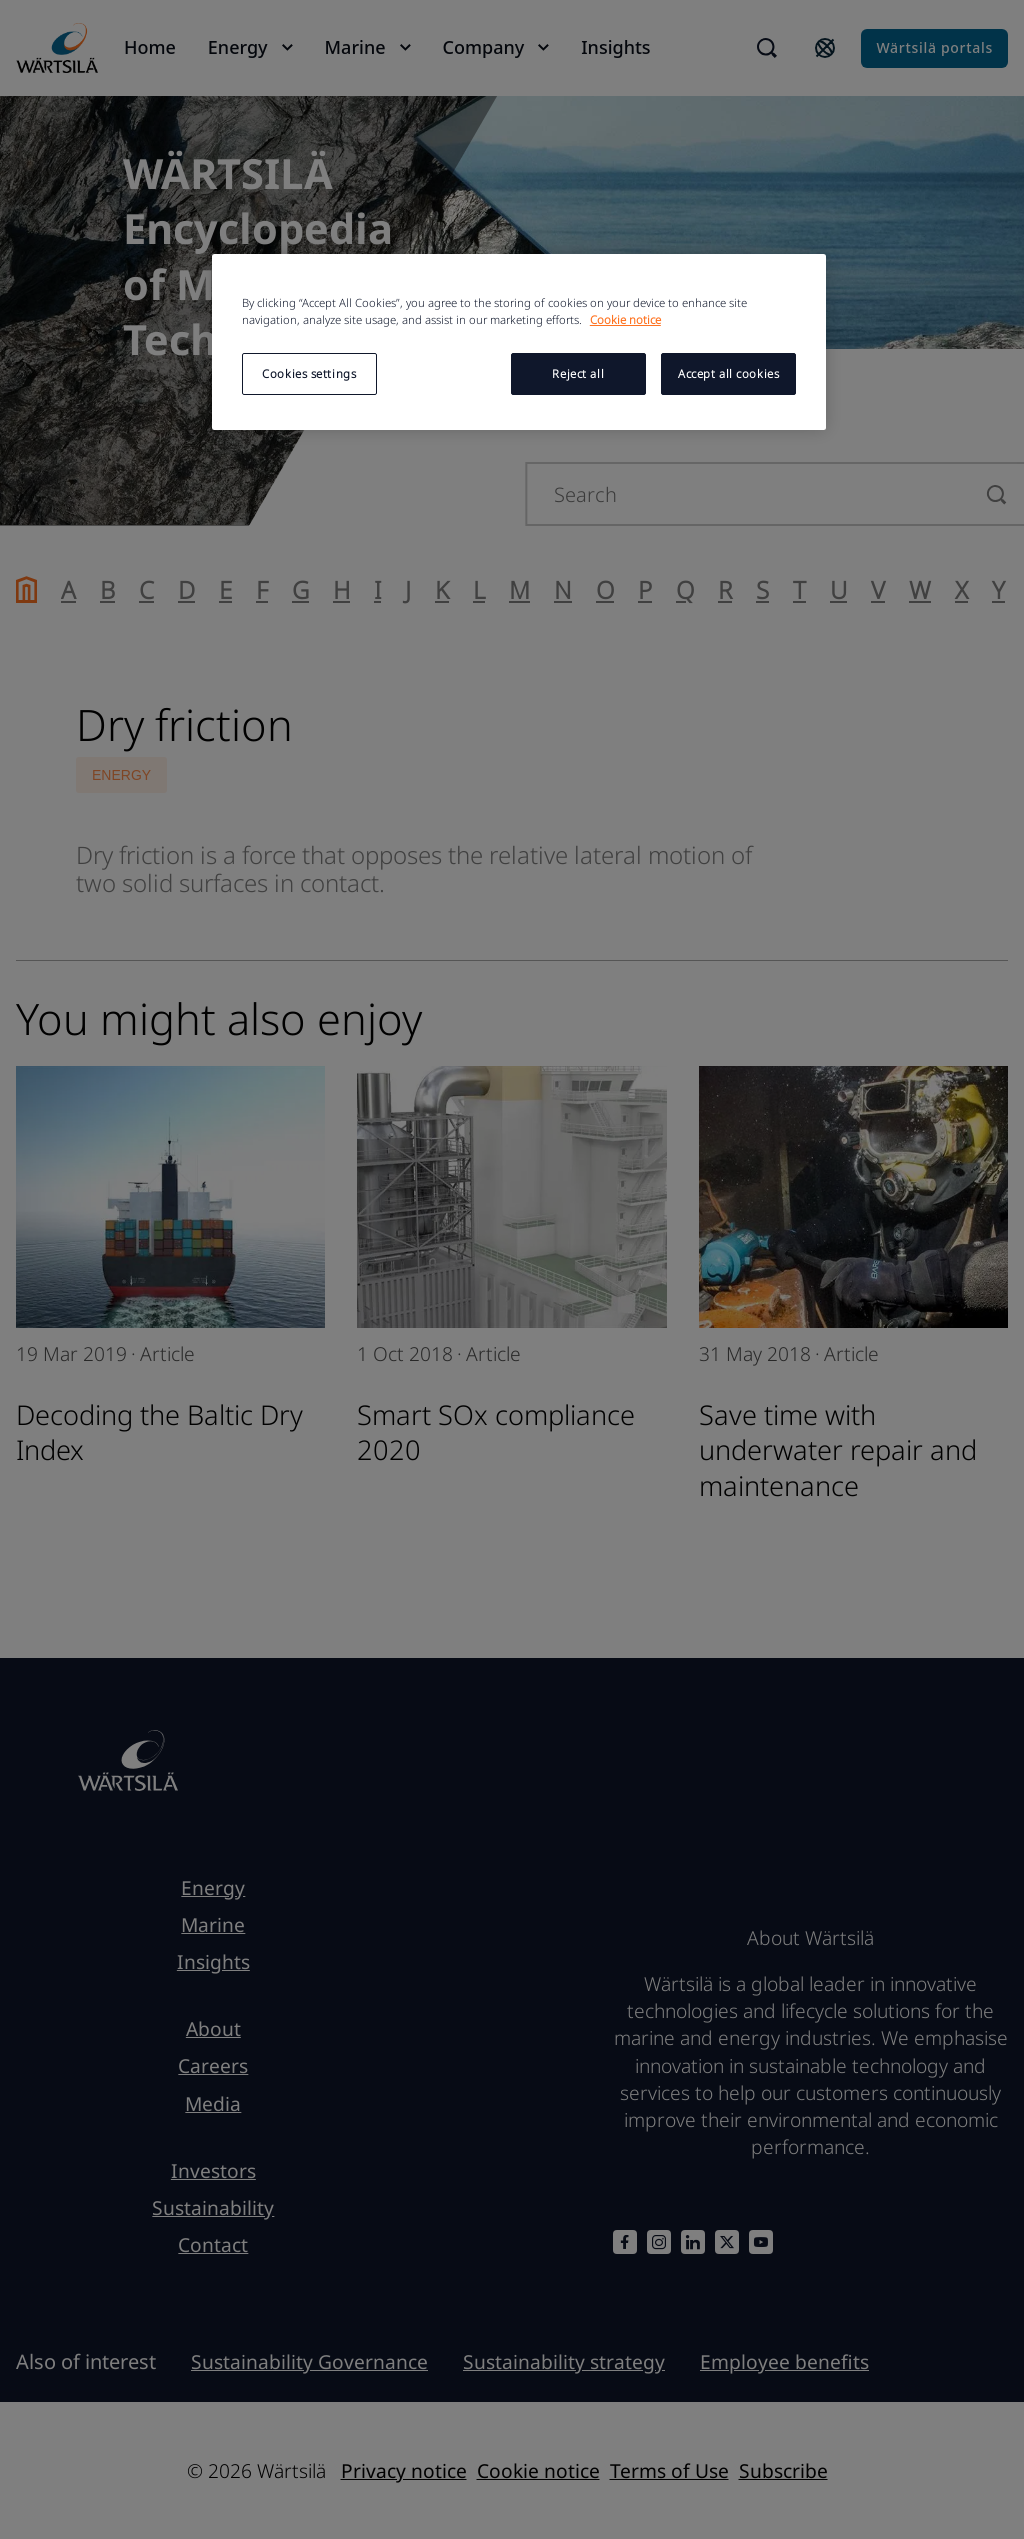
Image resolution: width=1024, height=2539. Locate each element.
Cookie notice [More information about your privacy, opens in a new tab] (625, 319)
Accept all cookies (728, 373)
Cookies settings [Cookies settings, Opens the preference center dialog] (309, 373)
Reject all (578, 373)
